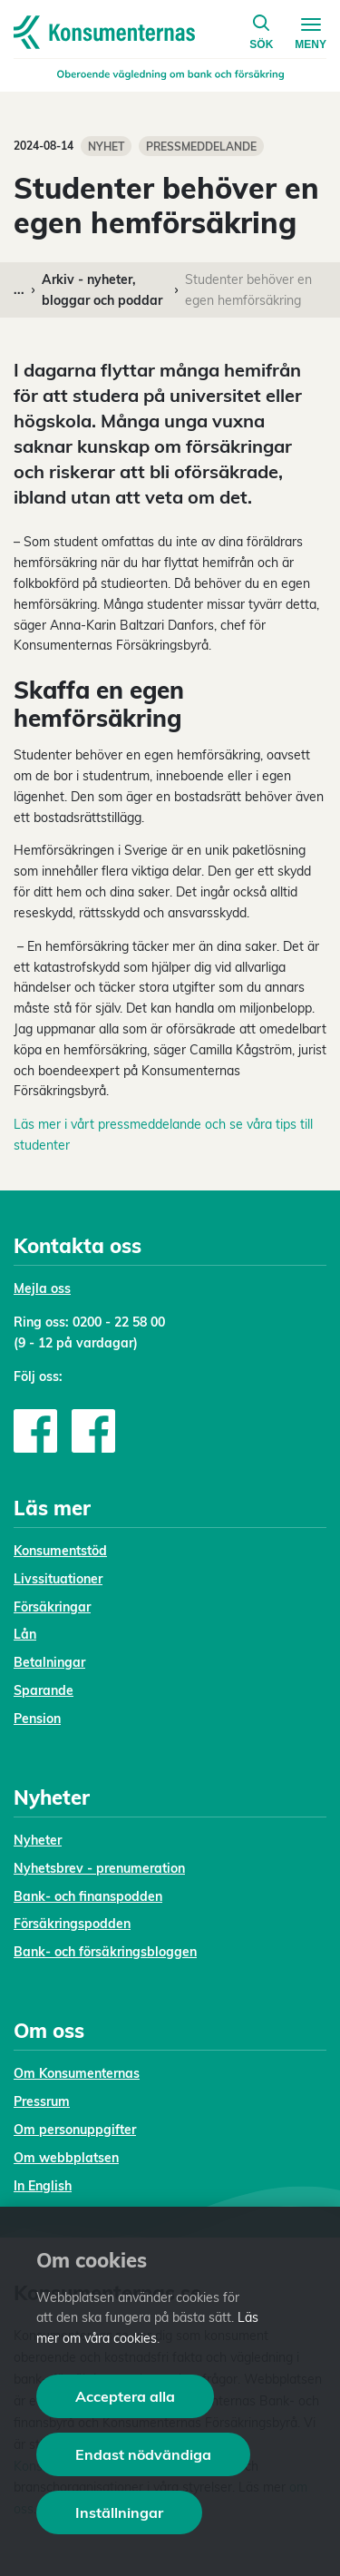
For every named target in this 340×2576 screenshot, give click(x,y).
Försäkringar (52, 1607)
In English (43, 2186)
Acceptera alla (125, 2396)
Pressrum (42, 2101)
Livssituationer (58, 1579)
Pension (37, 1718)
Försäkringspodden (72, 1923)
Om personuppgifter (75, 2129)
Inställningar (119, 2512)
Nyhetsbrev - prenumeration (99, 1868)
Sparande (43, 1690)
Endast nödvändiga (143, 2454)
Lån (25, 1634)
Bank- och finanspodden (88, 1896)
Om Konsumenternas (77, 2073)
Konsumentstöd (60, 1551)
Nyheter (38, 1840)
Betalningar (49, 1662)
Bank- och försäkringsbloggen (105, 1952)
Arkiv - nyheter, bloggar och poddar (102, 290)
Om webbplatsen (66, 2158)
